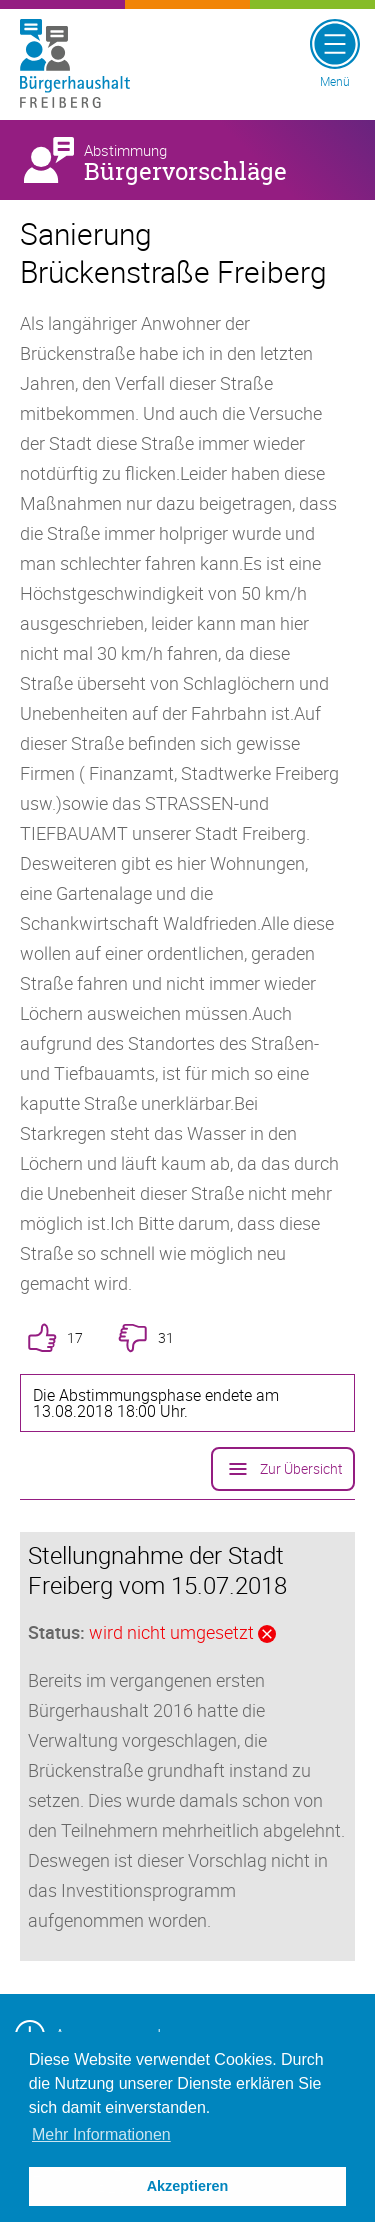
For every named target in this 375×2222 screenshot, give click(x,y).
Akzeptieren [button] (188, 2186)
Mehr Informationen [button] (101, 2134)
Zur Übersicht (283, 1469)
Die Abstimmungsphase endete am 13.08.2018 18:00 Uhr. (156, 1403)
